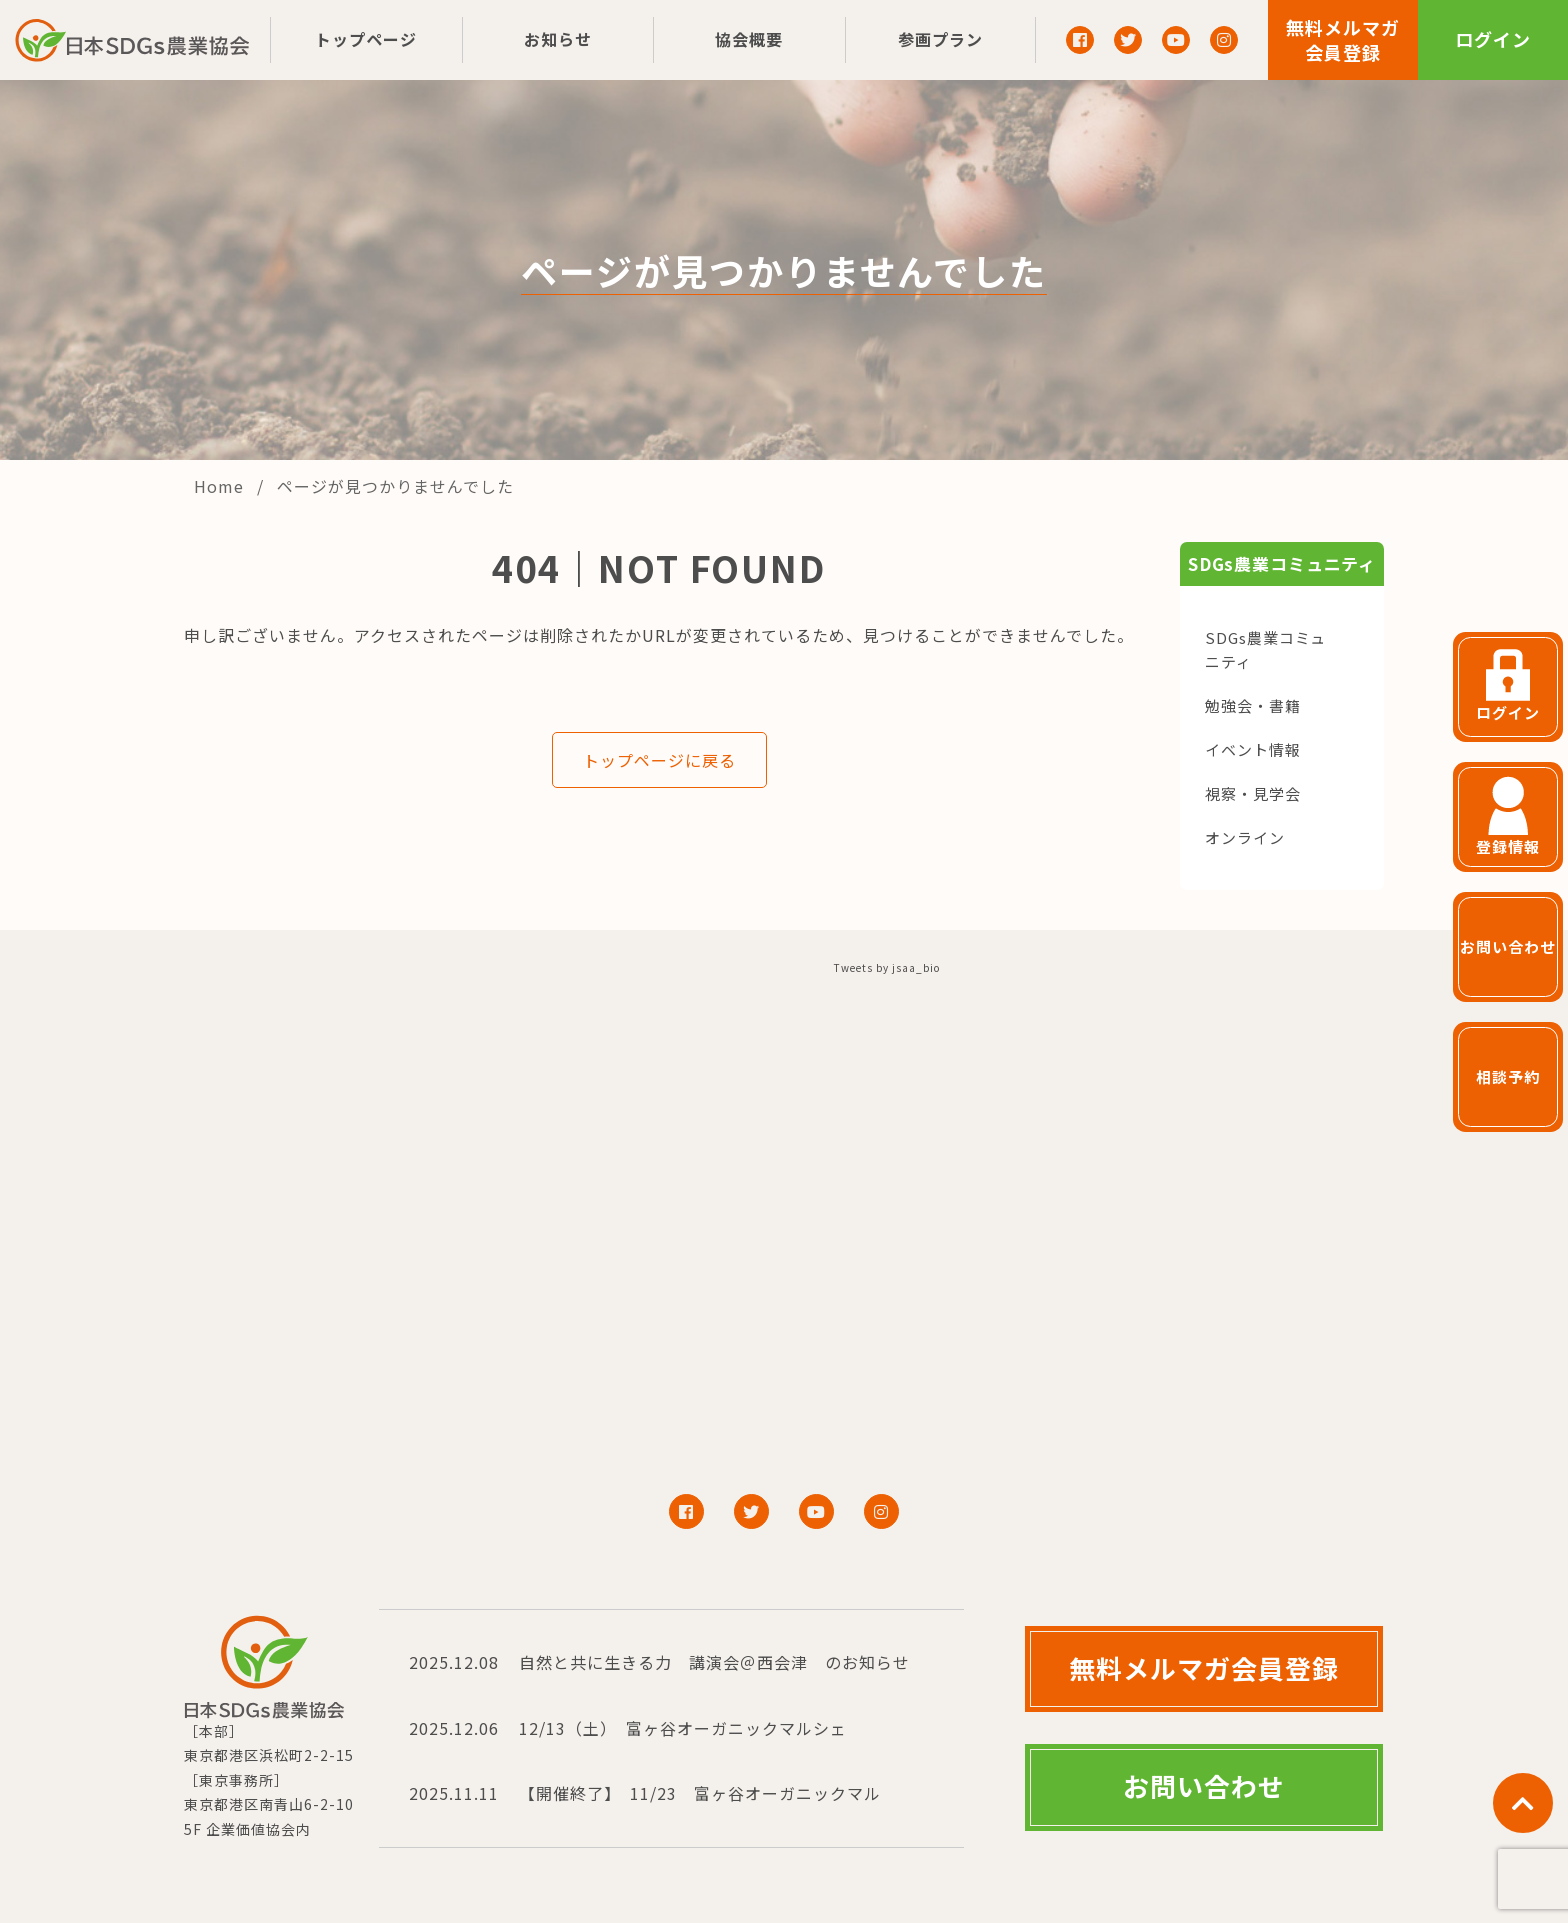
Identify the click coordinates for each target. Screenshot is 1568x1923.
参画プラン (940, 39)
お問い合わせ (1204, 1785)
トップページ (366, 39)
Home (221, 486)
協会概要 (749, 39)
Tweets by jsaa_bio (887, 967)
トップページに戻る (659, 760)
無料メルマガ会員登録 (1343, 39)
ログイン (1493, 39)
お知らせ (558, 39)
